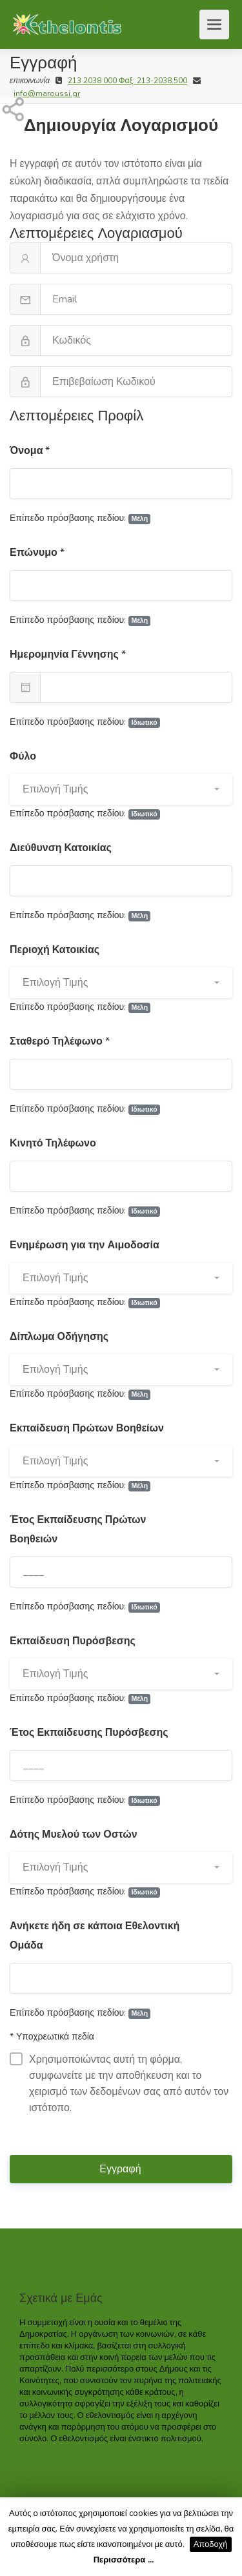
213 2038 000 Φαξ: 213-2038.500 (127, 80)
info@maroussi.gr (47, 93)
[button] (121, 789)
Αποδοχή (211, 2544)
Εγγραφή (121, 2169)
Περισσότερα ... (124, 2560)
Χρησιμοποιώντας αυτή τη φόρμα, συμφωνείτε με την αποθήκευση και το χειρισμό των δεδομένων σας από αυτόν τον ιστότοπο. (119, 2083)
